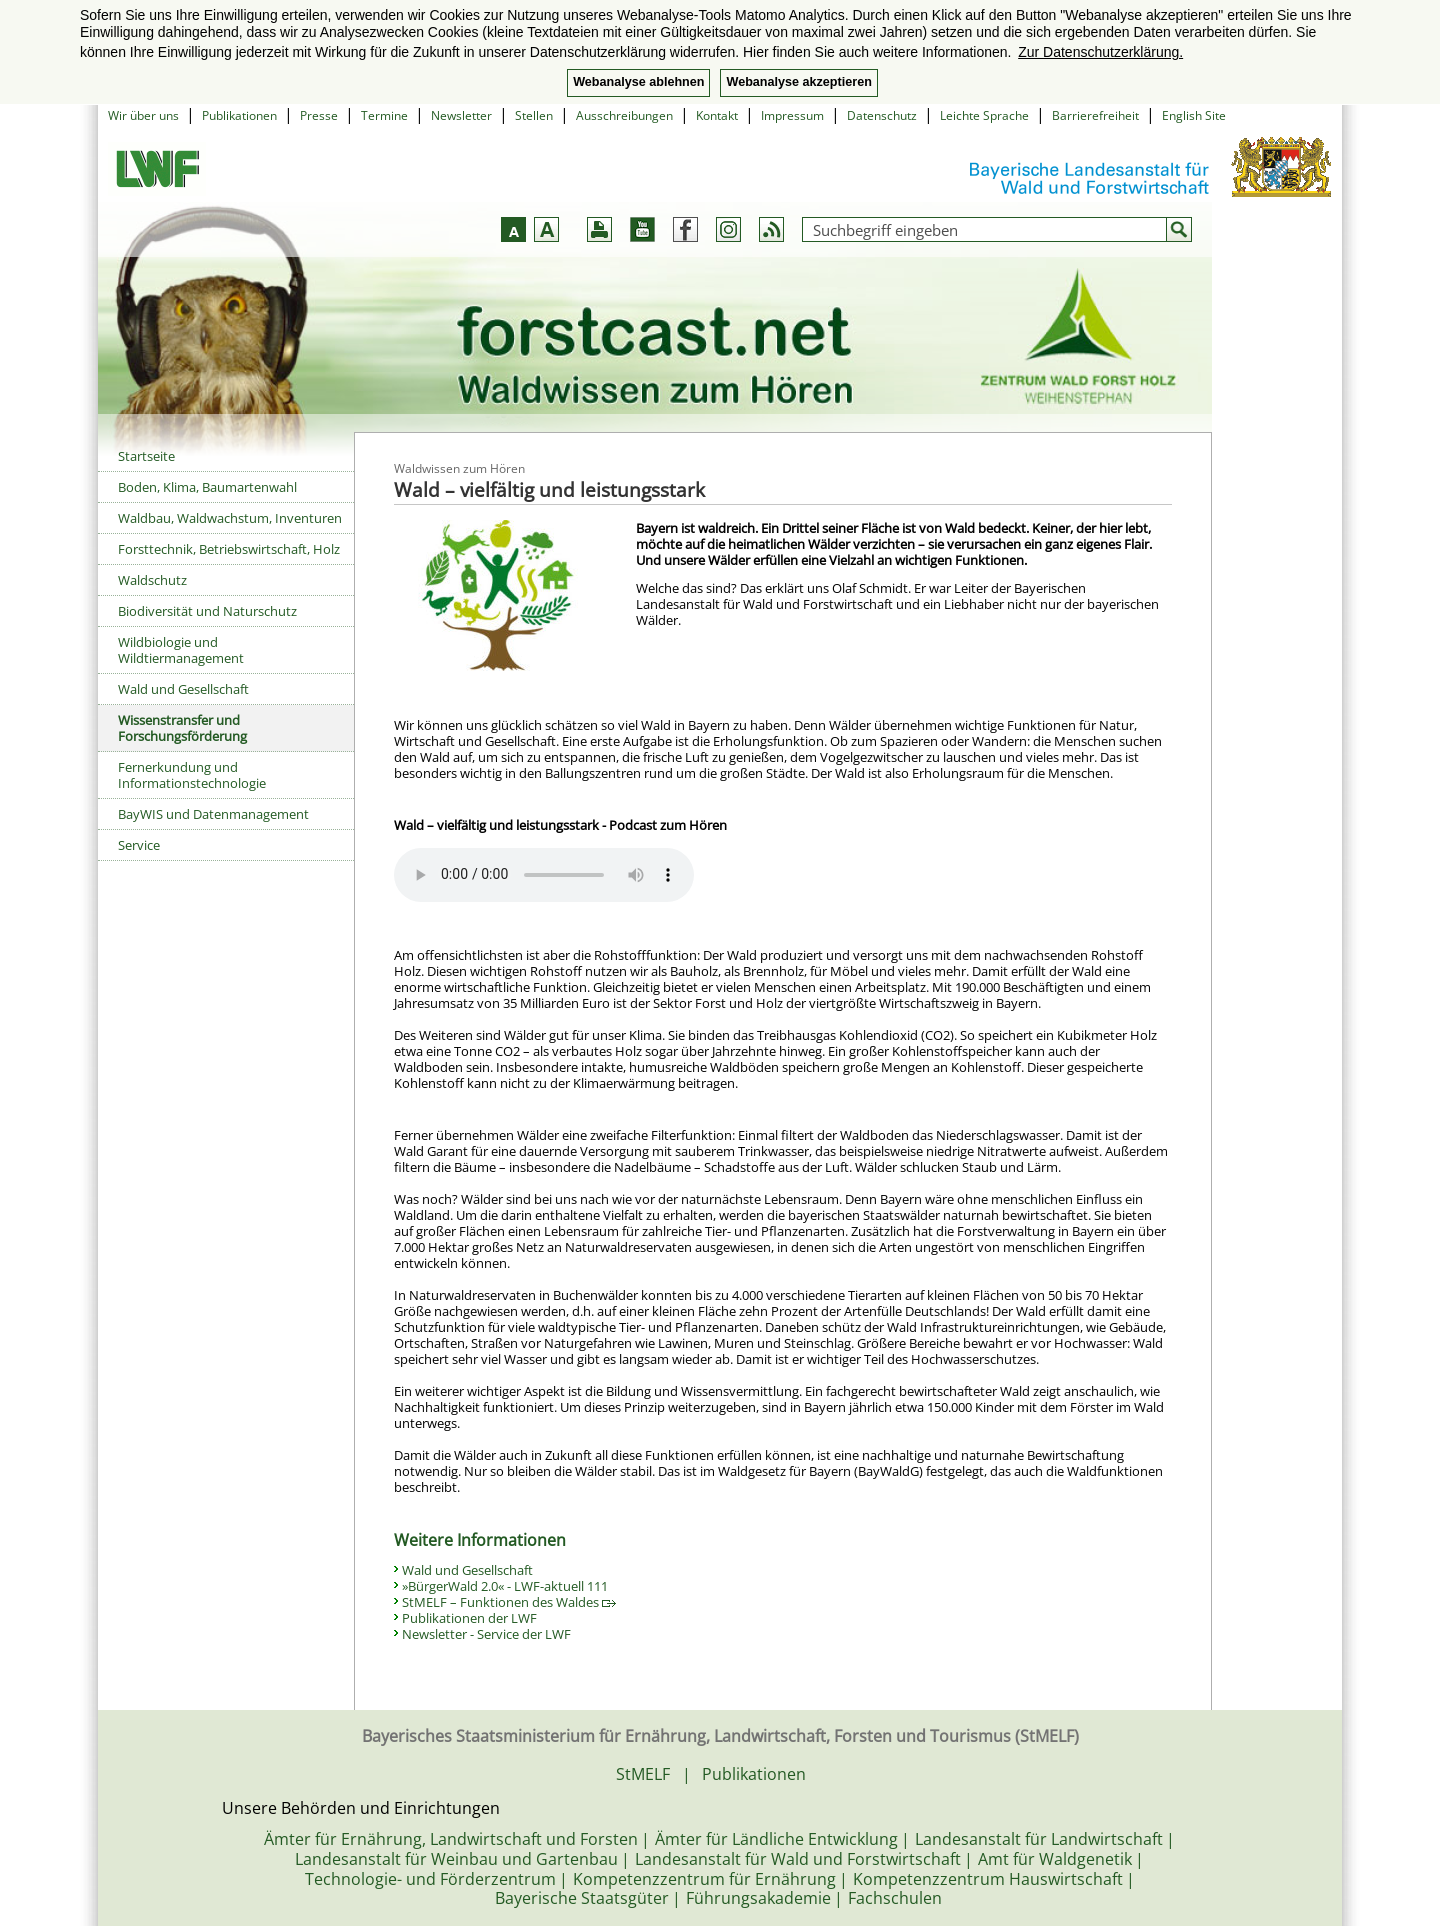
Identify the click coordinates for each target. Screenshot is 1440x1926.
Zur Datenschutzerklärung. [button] (1100, 52)
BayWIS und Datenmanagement (213, 814)
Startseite (146, 456)
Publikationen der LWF (469, 1618)
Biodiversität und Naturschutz (207, 611)
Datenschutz (882, 115)
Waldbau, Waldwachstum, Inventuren (230, 518)
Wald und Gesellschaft (183, 689)
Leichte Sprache (984, 115)
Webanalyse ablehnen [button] (638, 82)
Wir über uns (143, 115)
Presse (319, 115)
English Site (1194, 115)
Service (139, 845)
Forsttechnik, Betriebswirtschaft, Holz (229, 549)
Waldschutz (152, 580)
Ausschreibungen (624, 115)
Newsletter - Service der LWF (486, 1634)
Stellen (534, 115)
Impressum (792, 115)
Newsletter (461, 115)
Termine (384, 115)
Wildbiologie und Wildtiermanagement (181, 650)
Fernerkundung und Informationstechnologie (192, 775)
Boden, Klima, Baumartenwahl (207, 487)
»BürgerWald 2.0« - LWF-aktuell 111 (505, 1586)
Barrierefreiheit (1095, 115)
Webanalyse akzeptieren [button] (798, 82)
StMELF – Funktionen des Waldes (509, 1602)
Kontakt (717, 115)
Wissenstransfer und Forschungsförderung (182, 728)
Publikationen (239, 115)
